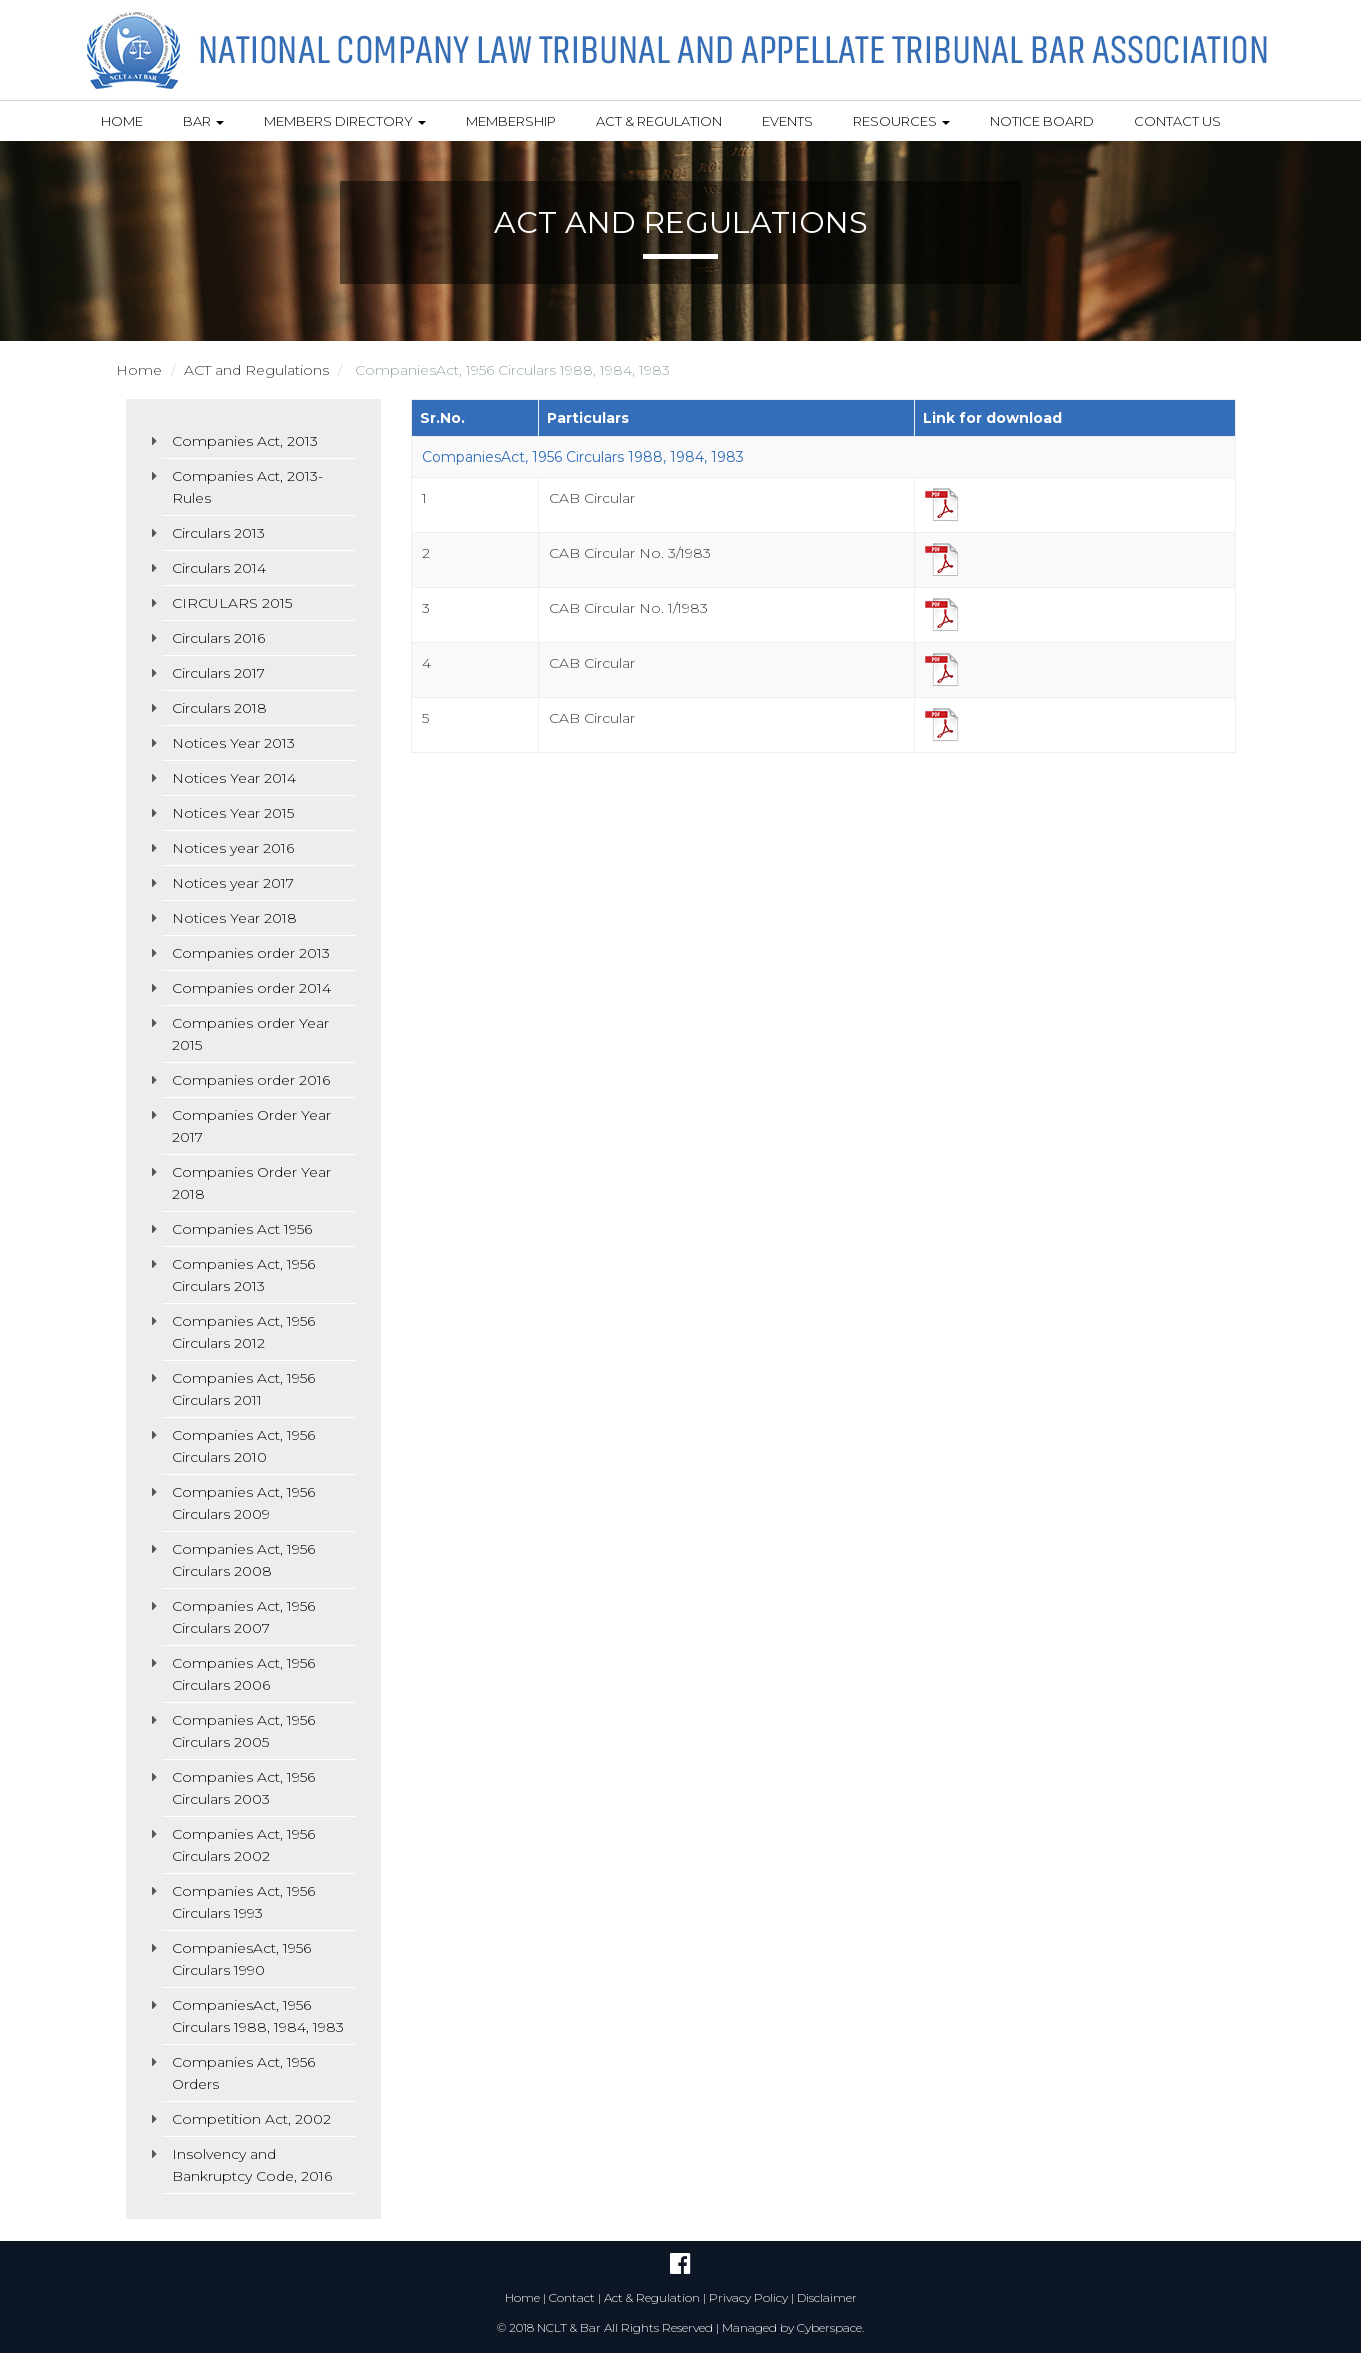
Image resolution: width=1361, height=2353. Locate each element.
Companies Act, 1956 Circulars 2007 (243, 1617)
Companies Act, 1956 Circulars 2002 (243, 1845)
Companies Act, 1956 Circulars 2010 (243, 1446)
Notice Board (1042, 121)
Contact (572, 2297)
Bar (203, 121)
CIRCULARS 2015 (232, 603)
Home (122, 121)
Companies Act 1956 (242, 1229)
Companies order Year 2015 (250, 1034)
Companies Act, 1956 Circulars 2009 (243, 1503)
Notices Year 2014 (234, 778)
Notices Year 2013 (233, 743)
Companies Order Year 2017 (251, 1126)
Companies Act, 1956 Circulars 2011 (243, 1389)
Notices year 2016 (233, 848)
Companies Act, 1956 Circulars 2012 (243, 1332)
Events (787, 121)
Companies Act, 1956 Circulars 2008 (243, 1560)
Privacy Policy (748, 2297)
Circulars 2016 (218, 638)
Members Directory (345, 121)
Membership (511, 121)
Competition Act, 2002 (251, 2119)
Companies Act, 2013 (245, 441)
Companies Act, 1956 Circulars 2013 (243, 1275)
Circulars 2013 (218, 533)
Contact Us (1177, 121)
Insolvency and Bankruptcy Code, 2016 (252, 2165)
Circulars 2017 (218, 673)
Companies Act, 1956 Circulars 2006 (243, 1674)
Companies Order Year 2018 (251, 1183)
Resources (901, 121)
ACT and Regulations (256, 370)
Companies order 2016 (251, 1080)
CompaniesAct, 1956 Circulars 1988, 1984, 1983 (258, 2016)
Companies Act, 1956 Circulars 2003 (243, 1788)
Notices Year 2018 (234, 918)
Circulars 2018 (219, 708)
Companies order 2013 (251, 953)
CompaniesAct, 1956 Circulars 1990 (241, 1959)
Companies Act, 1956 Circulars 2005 (243, 1731)
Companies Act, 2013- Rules (247, 487)
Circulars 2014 (219, 568)
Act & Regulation (659, 121)
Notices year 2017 (233, 883)
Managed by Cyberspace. (793, 2327)
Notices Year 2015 (233, 813)
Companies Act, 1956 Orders (243, 2073)
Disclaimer (827, 2297)
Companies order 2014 (251, 988)
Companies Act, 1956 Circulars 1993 (243, 1902)
